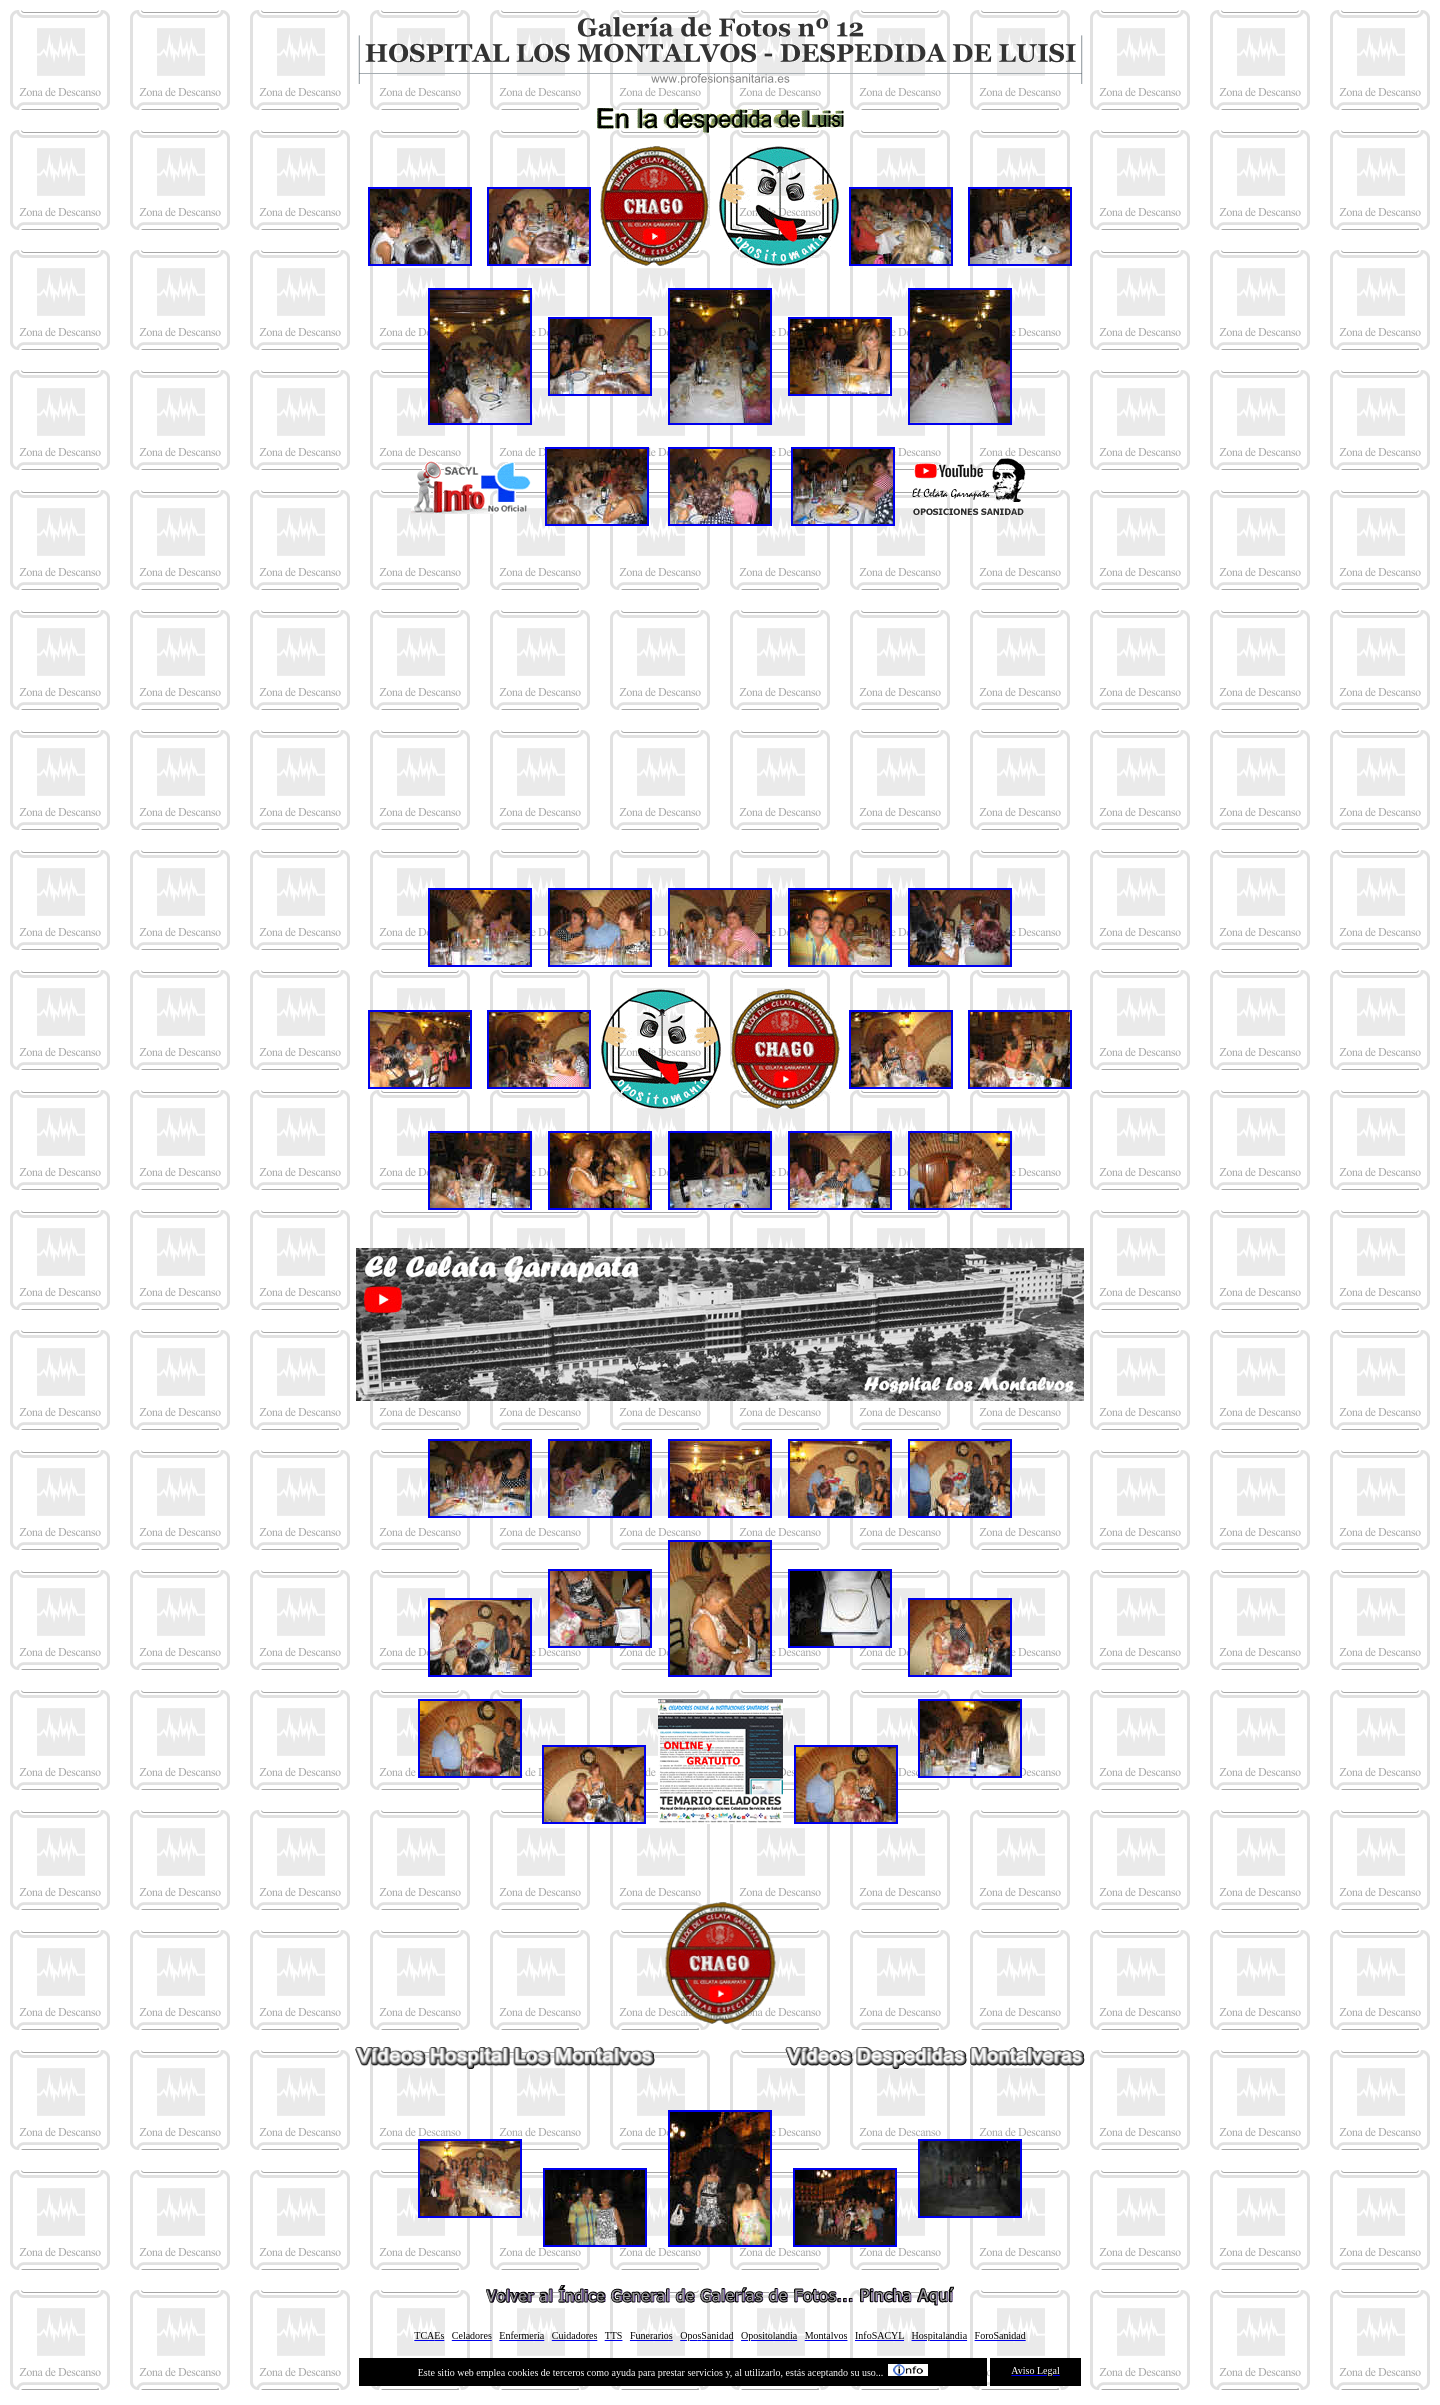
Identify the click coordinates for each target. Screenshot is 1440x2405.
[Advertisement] (720, 707)
